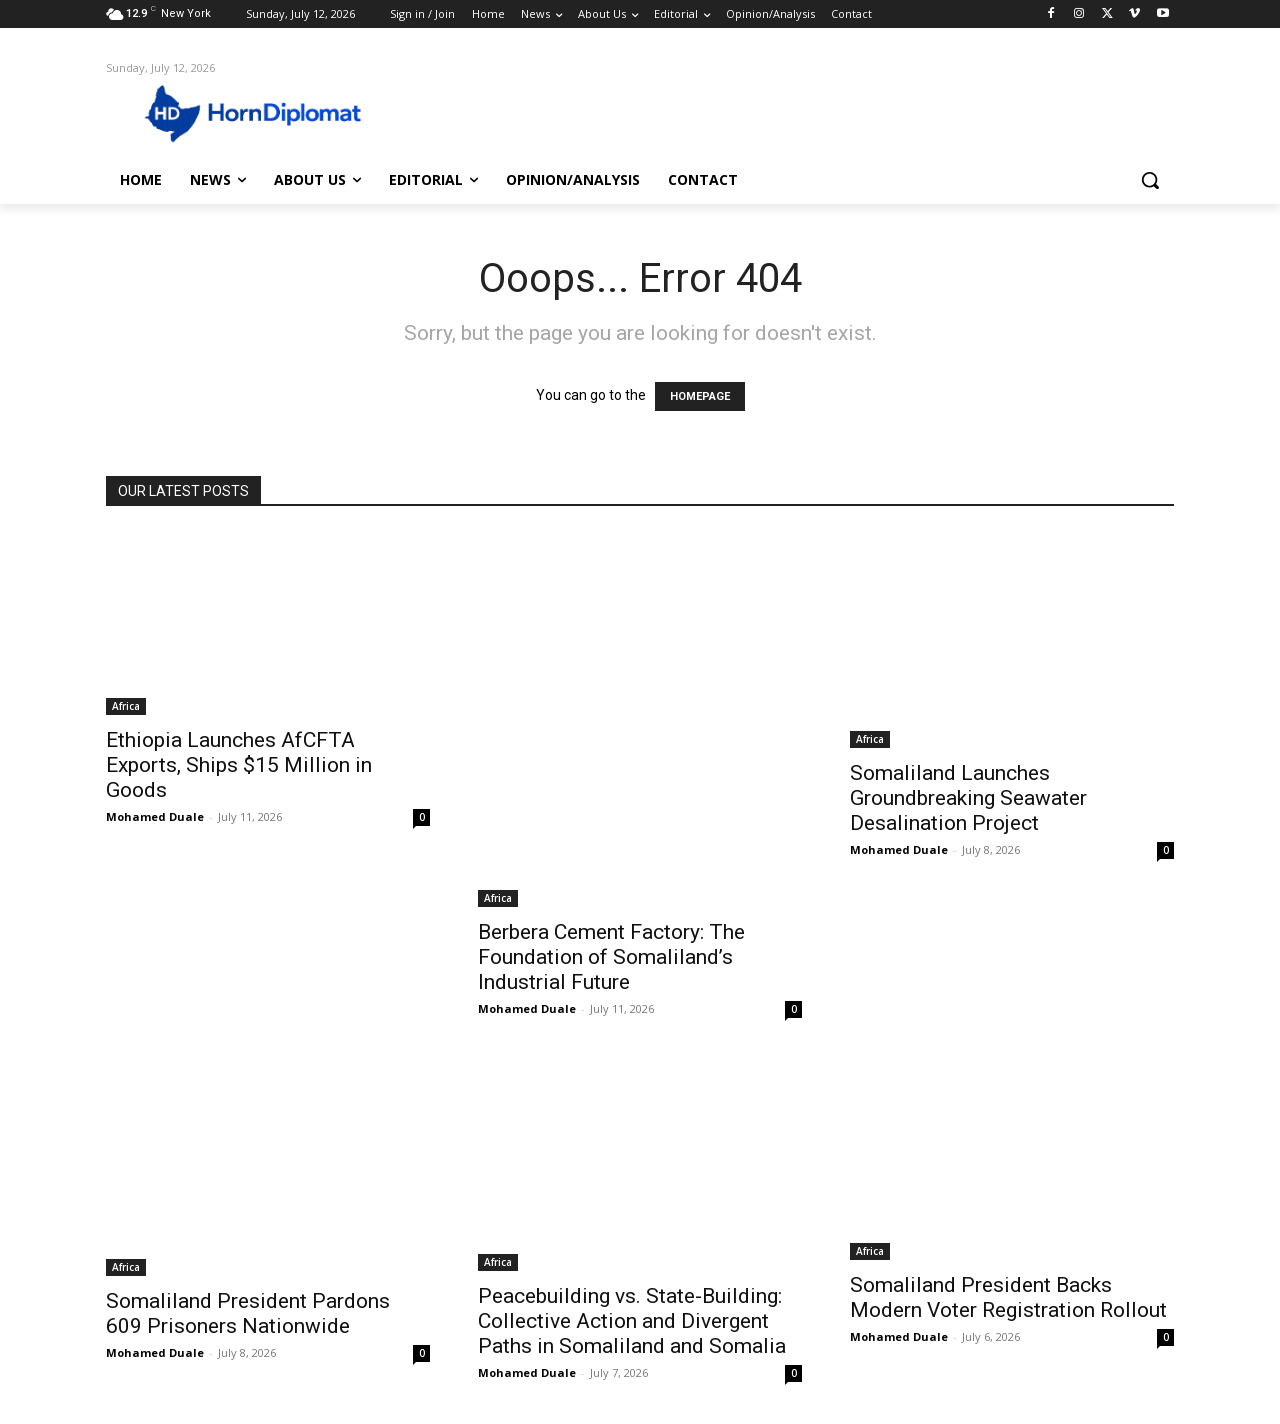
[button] (1150, 180)
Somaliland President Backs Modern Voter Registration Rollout (1008, 1297)
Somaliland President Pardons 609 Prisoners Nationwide (248, 1313)
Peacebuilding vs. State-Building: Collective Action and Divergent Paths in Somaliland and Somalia (632, 1321)
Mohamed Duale (155, 816)
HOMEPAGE (700, 396)
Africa (126, 706)
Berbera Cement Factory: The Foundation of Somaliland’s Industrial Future (611, 957)
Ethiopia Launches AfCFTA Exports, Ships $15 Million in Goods (239, 765)
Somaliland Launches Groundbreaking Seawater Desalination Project (968, 798)
